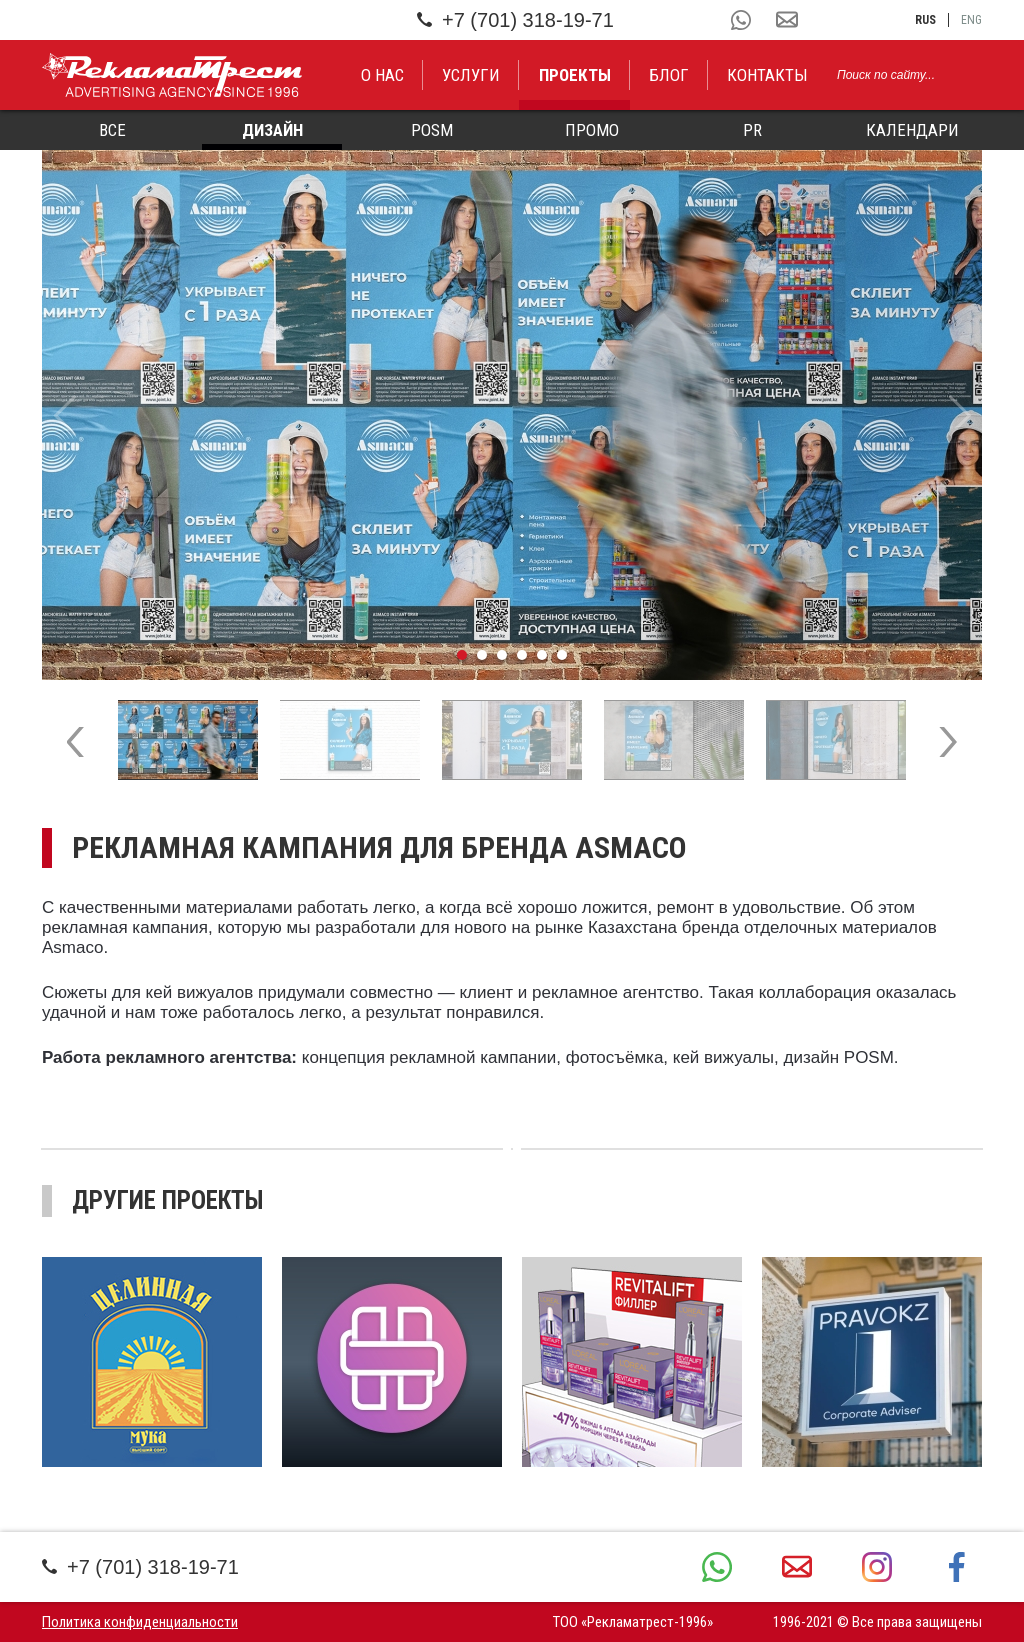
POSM (432, 130)
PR (752, 130)
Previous (64, 415)
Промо (592, 130)
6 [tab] (562, 655)
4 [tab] (522, 655)
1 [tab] (462, 655)
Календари (912, 130)
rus (925, 20)
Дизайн (272, 130)
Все (112, 130)
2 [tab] (482, 655)
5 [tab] (542, 655)
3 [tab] (502, 655)
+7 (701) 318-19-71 (515, 20)
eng (971, 20)
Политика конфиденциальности (140, 1622)
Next (959, 415)
